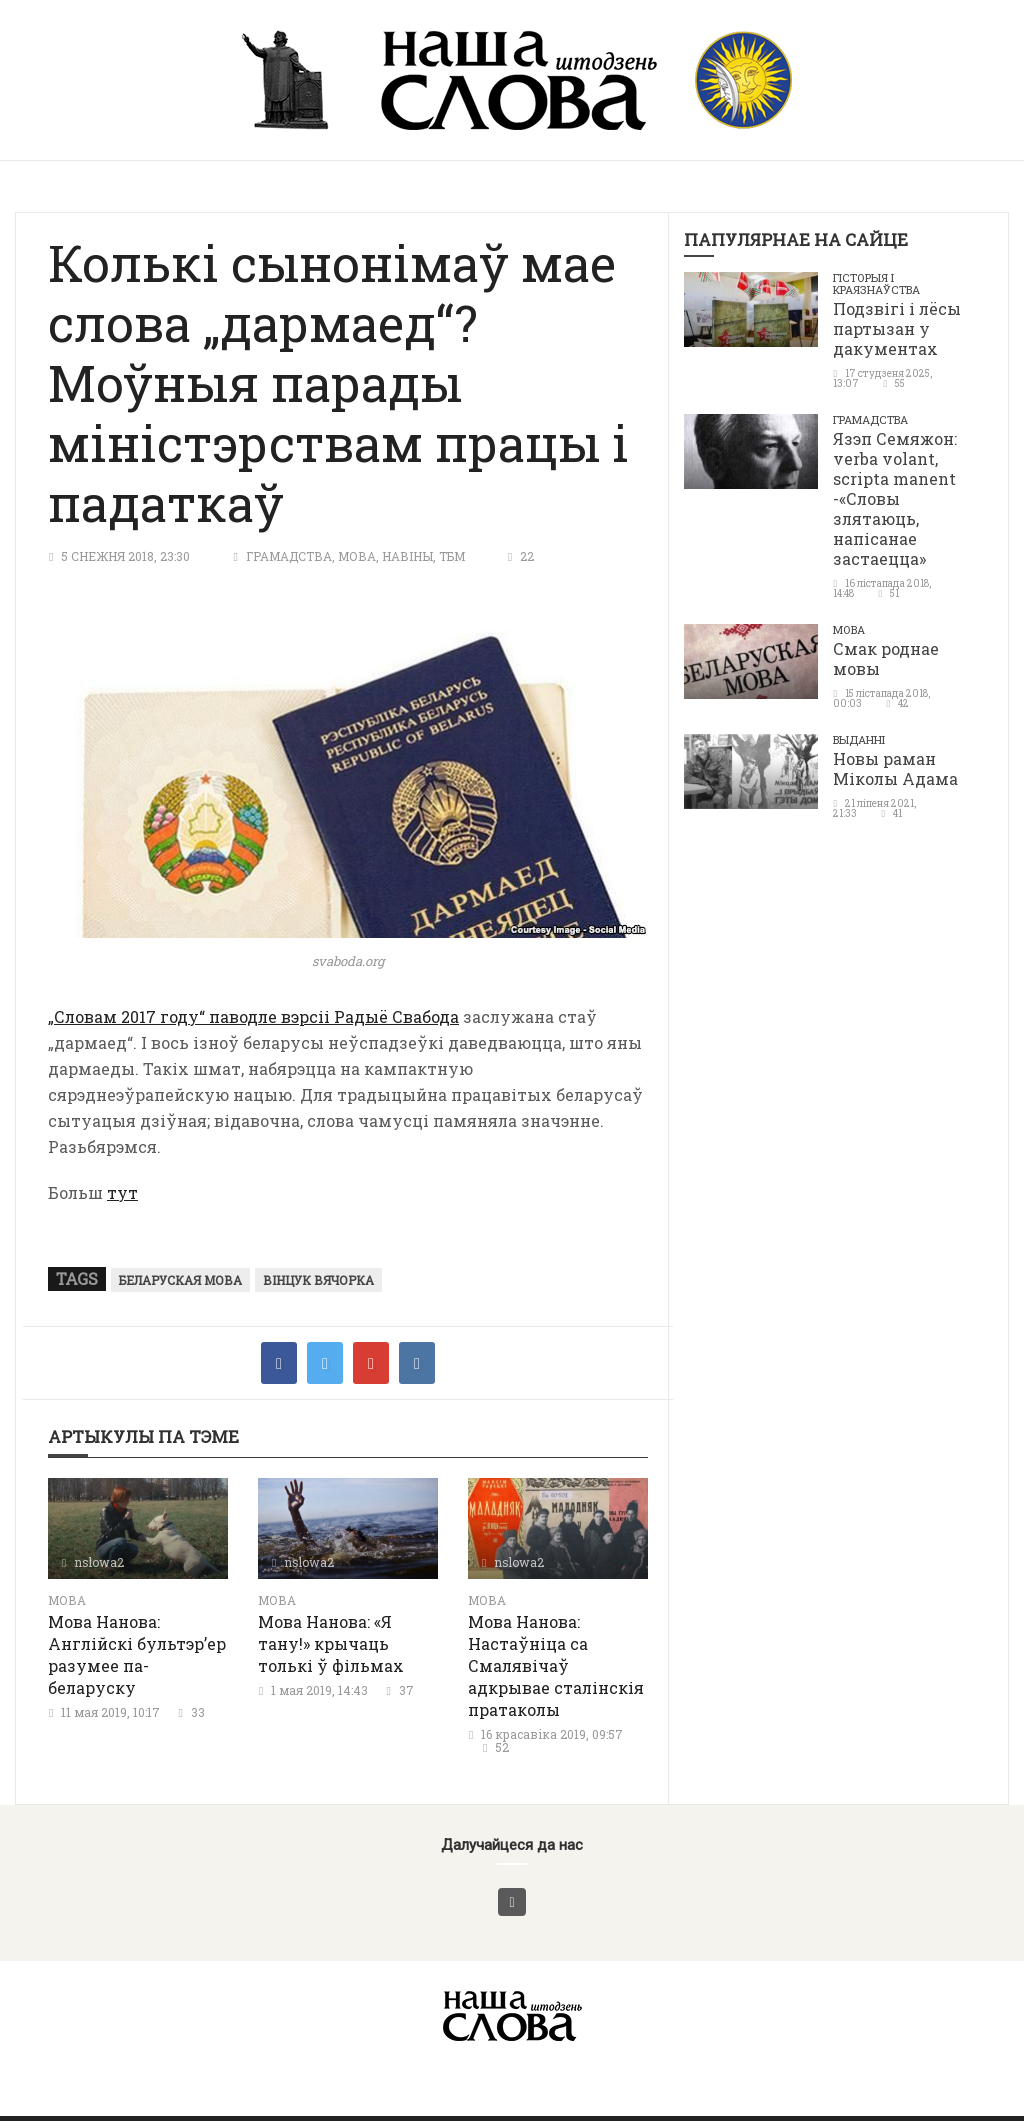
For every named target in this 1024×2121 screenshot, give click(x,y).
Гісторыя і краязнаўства (876, 283)
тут (122, 1192)
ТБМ (452, 556)
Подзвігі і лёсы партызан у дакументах (897, 328)
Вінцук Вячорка (318, 1280)
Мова (357, 556)
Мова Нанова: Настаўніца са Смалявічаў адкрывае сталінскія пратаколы (556, 1665)
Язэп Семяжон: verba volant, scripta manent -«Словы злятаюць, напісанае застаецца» (895, 498)
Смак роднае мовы (886, 658)
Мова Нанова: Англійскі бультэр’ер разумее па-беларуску (137, 1654)
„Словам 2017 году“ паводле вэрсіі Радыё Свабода (253, 1016)
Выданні (859, 739)
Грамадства (289, 556)
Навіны (407, 556)
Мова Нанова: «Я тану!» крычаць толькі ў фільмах (331, 1643)
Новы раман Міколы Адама (895, 768)
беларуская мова (180, 1280)
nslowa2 (99, 1562)
